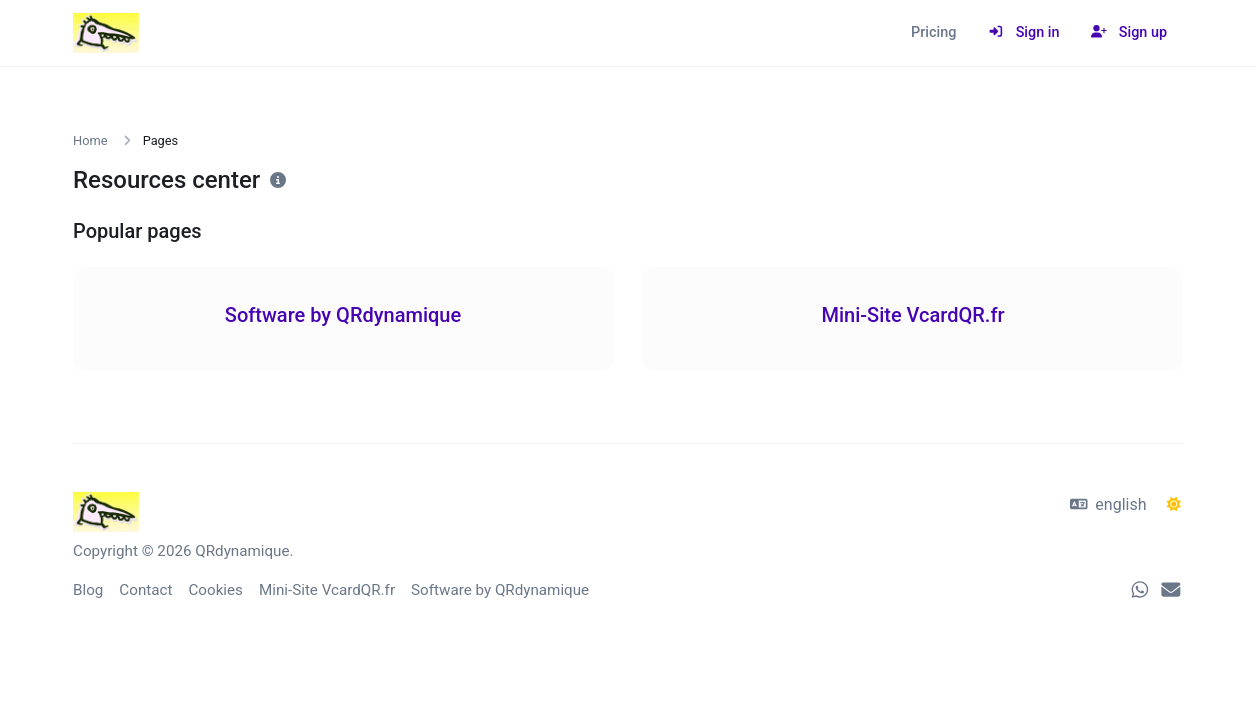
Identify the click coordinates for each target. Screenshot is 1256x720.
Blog (88, 590)
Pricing (933, 32)
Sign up (1129, 32)
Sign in (1023, 32)
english (1108, 504)
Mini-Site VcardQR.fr (327, 590)
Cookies (215, 590)
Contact (145, 590)
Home (90, 140)
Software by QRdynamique (500, 590)
